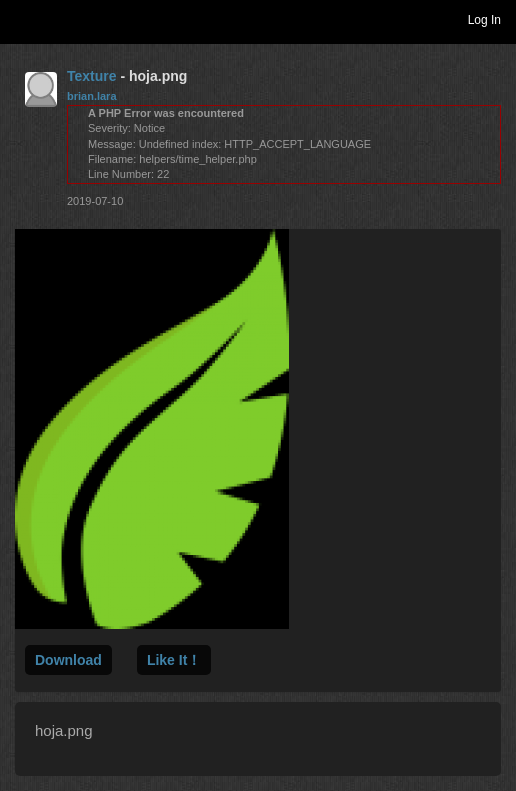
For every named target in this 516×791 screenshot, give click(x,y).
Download (68, 660)
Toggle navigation (24, 19)
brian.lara (92, 96)
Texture (92, 76)
